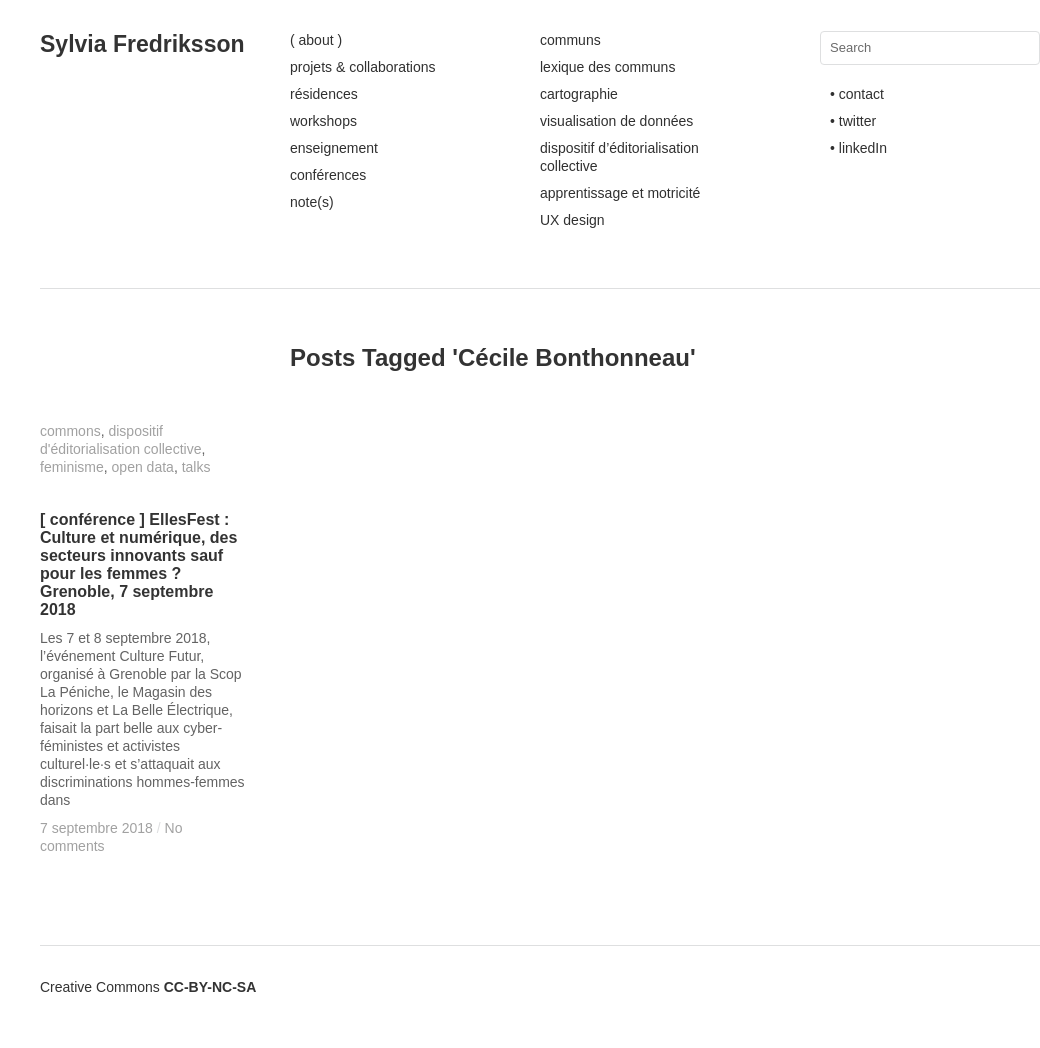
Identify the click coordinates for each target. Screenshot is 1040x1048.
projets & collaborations (363, 67)
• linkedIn (858, 148)
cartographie (579, 94)
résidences (324, 94)
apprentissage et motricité (620, 193)
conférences (328, 175)
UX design (572, 220)
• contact (857, 94)
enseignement (334, 148)
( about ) (316, 40)
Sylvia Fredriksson (142, 44)
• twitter (853, 121)
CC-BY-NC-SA (210, 987)
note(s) (312, 202)
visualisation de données (616, 121)
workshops (323, 121)
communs (570, 40)
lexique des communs (607, 67)
